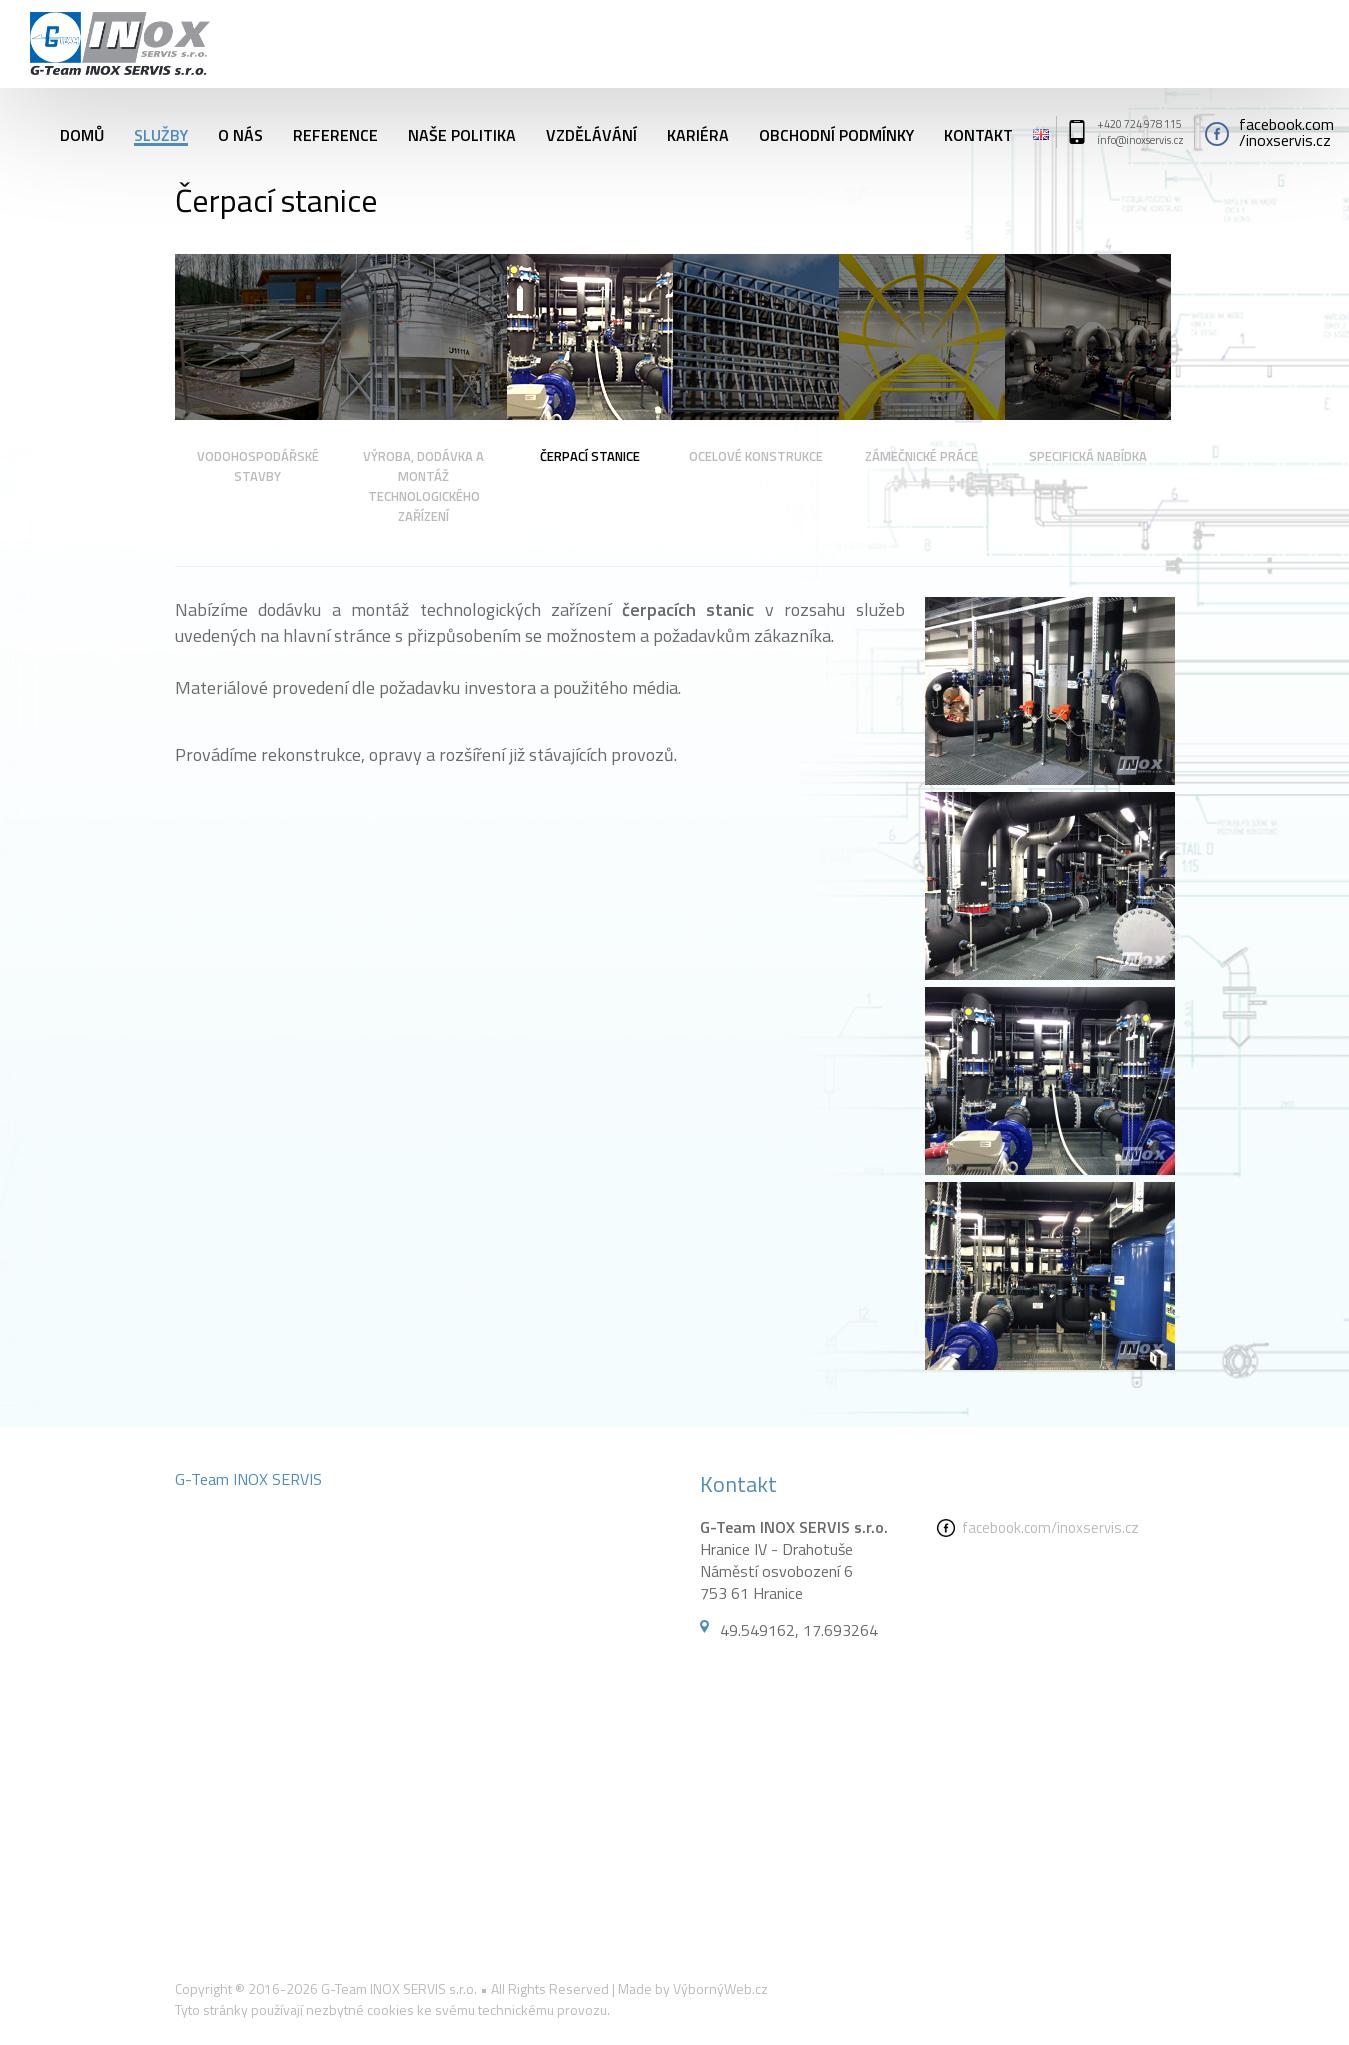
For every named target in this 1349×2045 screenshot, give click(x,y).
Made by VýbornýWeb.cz (693, 1988)
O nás (240, 132)
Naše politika (462, 132)
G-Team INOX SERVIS (248, 1479)
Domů (82, 132)
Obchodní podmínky (836, 132)
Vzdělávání (591, 132)
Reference (335, 132)
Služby (161, 132)
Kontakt (978, 132)
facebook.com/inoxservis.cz (1050, 1527)
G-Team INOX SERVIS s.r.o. (399, 1988)
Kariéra (698, 132)
